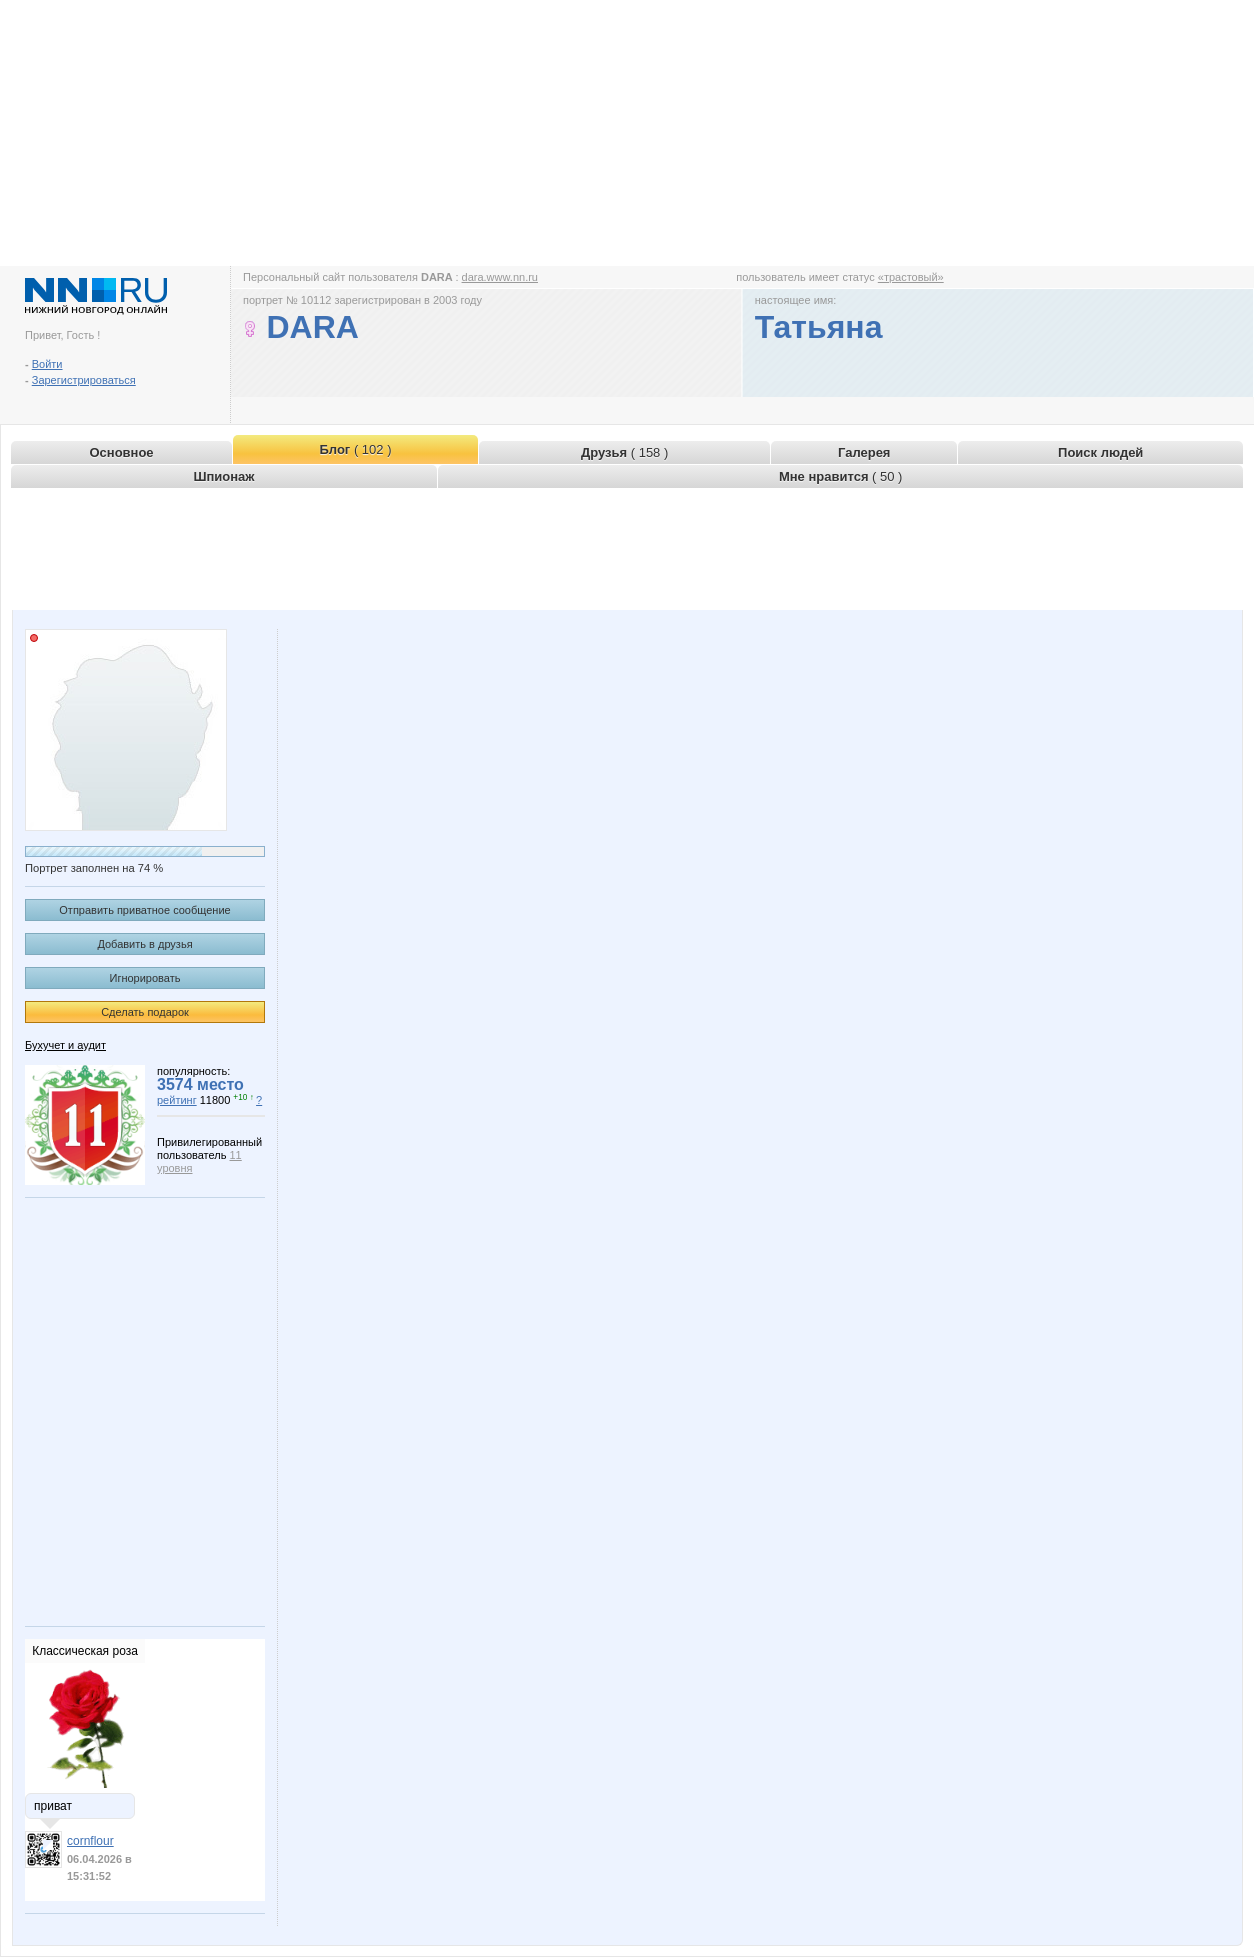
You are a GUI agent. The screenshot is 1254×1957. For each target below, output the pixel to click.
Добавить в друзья (144, 944)
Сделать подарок (145, 1012)
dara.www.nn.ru (500, 277)
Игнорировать (145, 978)
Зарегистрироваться (84, 380)
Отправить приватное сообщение (144, 910)
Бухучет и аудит (65, 1045)
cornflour (90, 1841)
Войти (47, 364)
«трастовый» (911, 277)
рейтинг (177, 1100)
